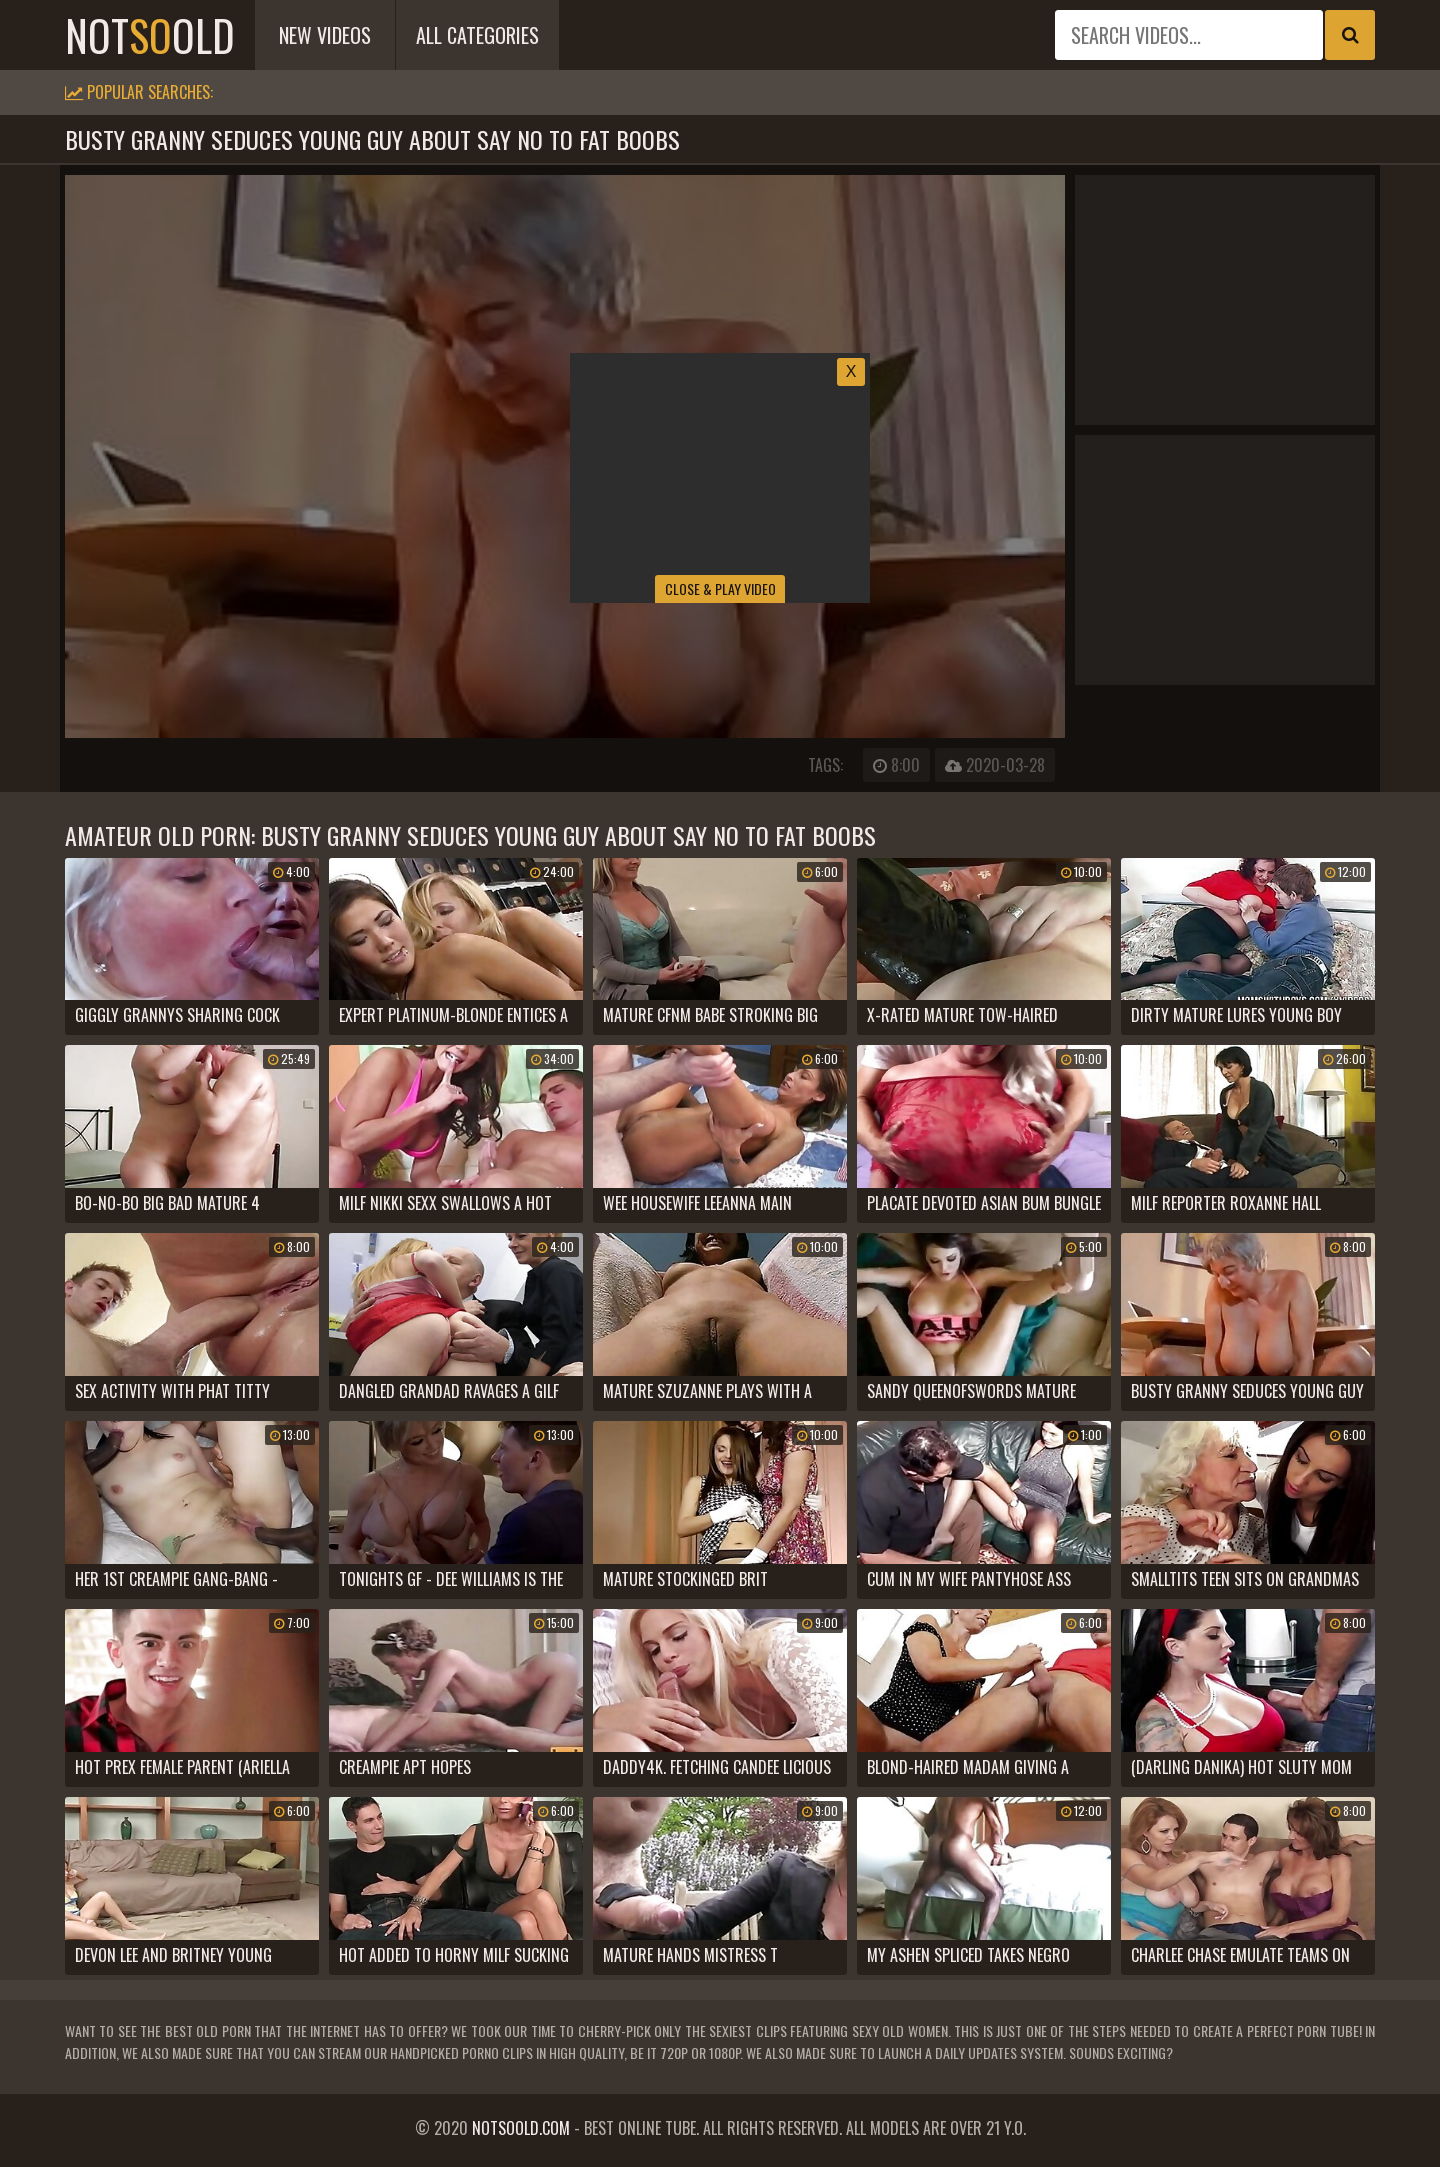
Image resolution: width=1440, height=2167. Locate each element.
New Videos (325, 35)
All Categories (477, 35)
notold (150, 35)
